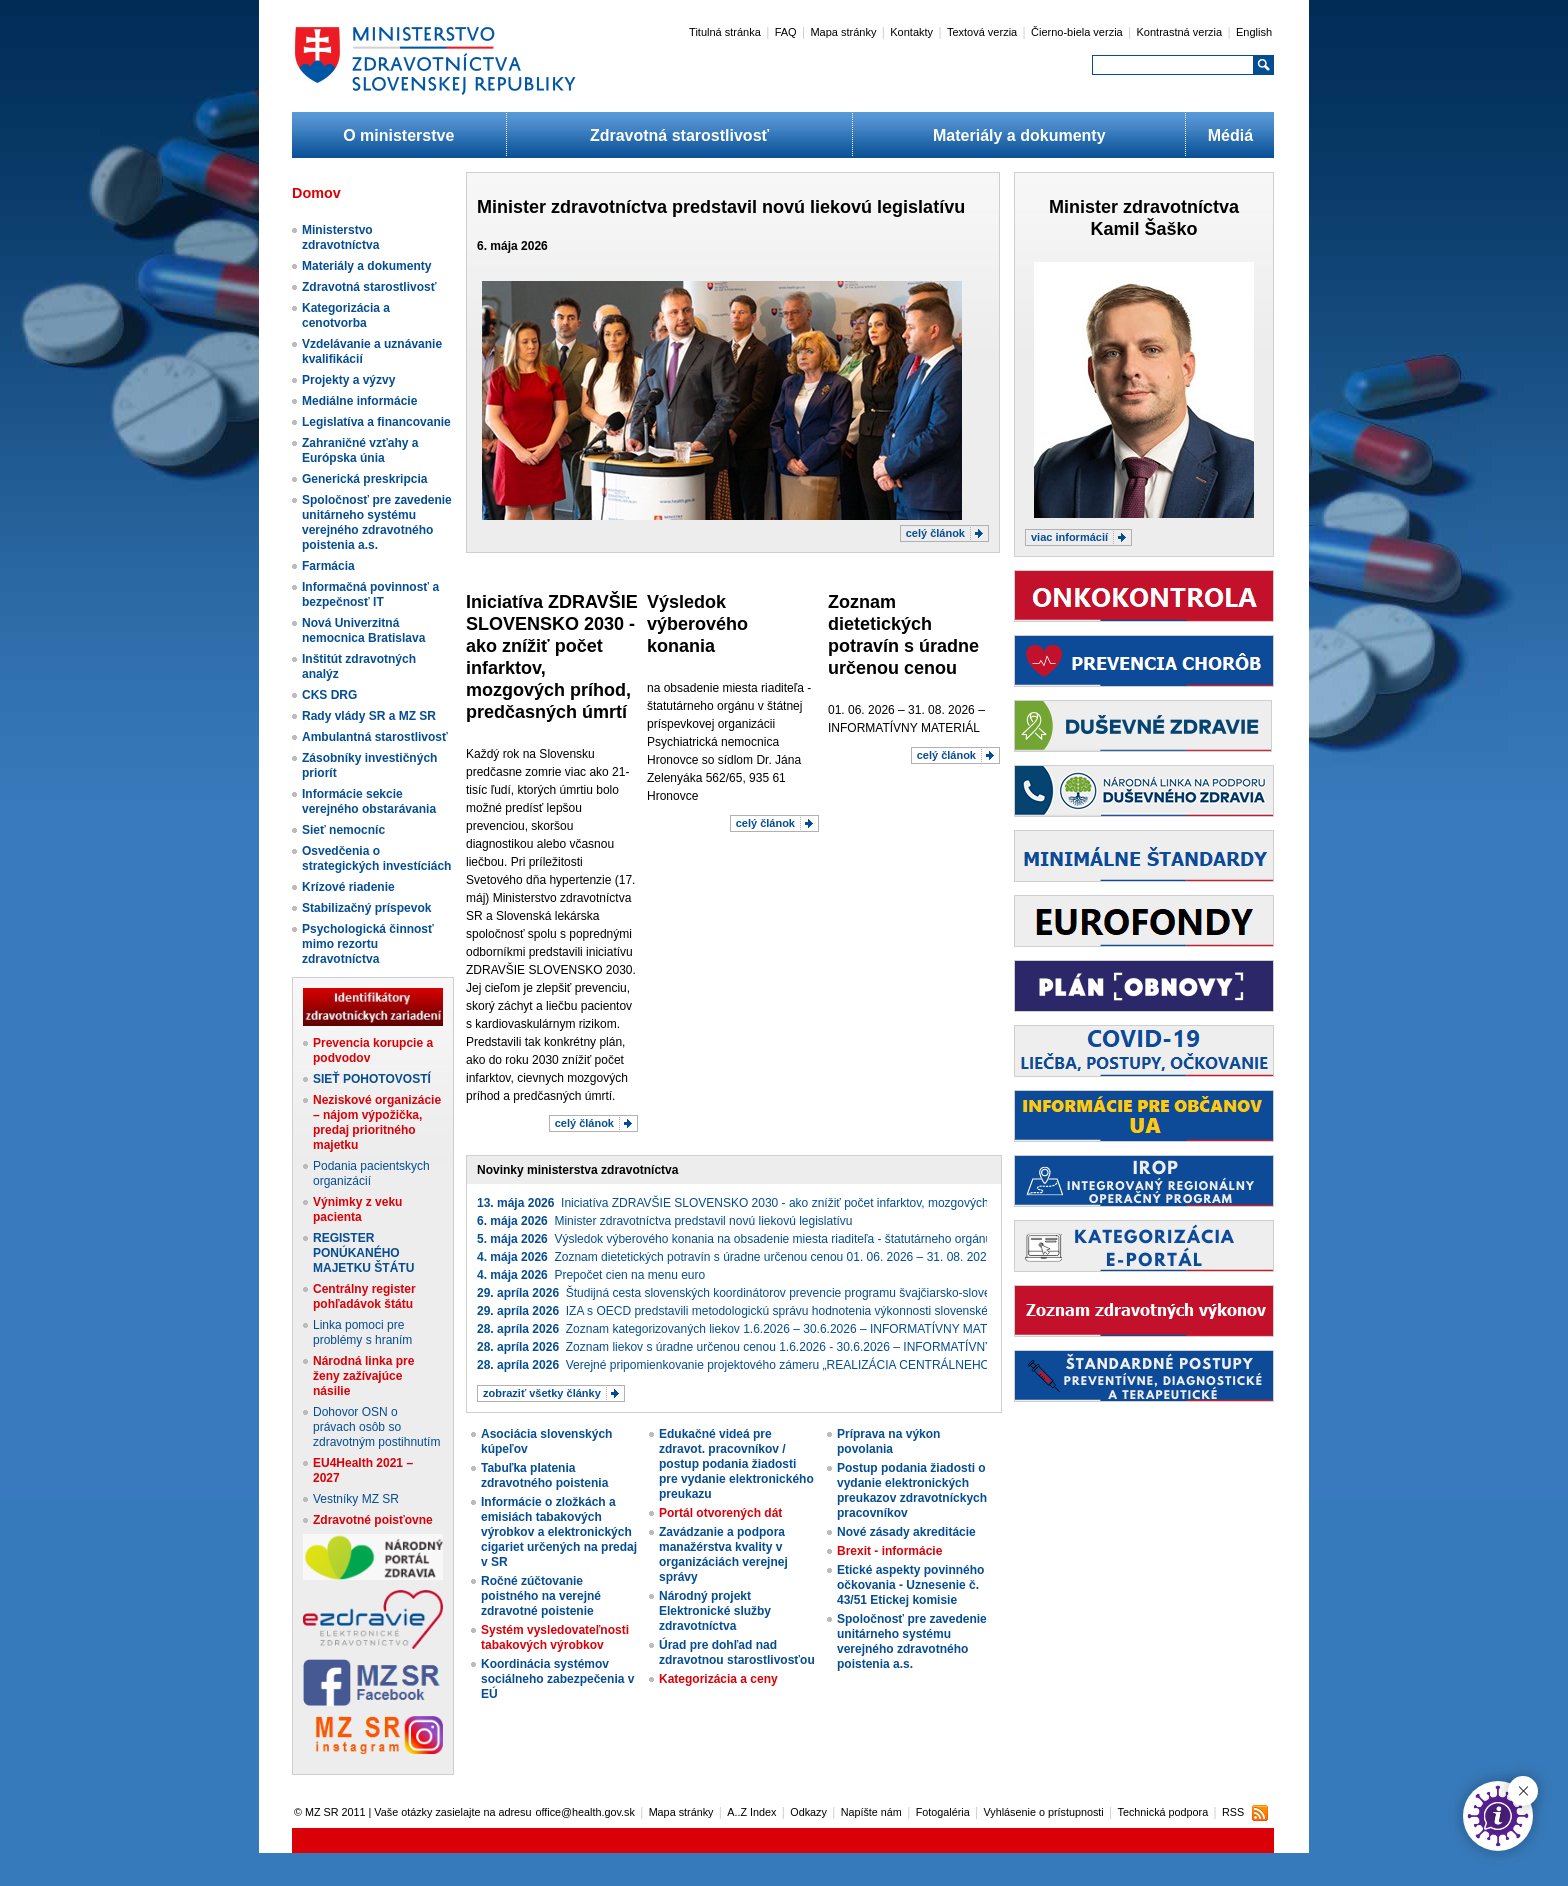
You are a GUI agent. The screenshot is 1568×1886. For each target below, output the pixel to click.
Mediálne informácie (359, 401)
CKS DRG (329, 695)
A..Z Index (751, 1812)
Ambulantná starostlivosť (375, 737)
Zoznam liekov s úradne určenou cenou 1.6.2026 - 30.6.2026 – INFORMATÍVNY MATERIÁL (766, 1347)
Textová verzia (982, 32)
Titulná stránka (725, 32)
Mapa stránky (843, 32)
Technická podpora (1163, 1812)
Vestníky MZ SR (356, 1499)
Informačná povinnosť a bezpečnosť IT (370, 594)
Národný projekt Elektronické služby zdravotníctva (715, 1611)
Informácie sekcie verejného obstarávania (369, 801)
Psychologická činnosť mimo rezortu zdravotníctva (368, 944)
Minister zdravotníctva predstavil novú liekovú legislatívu (721, 207)
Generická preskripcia (364, 479)
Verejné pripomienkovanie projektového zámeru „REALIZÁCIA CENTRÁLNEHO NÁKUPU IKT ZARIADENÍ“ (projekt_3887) (847, 1365)
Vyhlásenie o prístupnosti (1044, 1812)
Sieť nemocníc (343, 830)
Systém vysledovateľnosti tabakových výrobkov (555, 1637)
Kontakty (911, 32)
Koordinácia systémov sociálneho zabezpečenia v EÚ (557, 1679)
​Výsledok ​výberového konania (697, 624)
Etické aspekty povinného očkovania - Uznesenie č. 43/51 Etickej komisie (910, 1585)
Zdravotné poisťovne (373, 1520)
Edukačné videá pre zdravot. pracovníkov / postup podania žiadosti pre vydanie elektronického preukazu (736, 1464)
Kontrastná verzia (1180, 32)
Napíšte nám (871, 1812)
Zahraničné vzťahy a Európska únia (360, 450)
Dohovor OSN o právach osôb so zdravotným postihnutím (376, 1427)
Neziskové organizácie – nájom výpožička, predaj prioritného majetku (377, 1122)
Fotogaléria (943, 1812)
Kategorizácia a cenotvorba (346, 315)
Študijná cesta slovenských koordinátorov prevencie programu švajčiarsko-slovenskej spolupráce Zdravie (800, 1293)
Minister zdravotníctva (1144, 207)
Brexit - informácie (889, 1551)
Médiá (1230, 135)
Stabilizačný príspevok (366, 908)
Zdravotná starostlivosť (679, 135)
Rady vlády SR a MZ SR (369, 716)
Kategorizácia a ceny (718, 1679)
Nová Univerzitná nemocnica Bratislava (363, 630)
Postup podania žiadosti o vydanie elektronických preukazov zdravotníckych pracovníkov (912, 1490)
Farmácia (328, 566)
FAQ (786, 32)
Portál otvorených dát (720, 1513)
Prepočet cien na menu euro (591, 1275)
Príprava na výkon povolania (888, 1441)
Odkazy (808, 1812)
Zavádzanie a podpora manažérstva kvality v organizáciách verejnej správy (723, 1554)
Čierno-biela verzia (1077, 32)
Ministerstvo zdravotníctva (340, 237)
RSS (1233, 1812)
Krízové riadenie (348, 887)
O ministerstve (398, 135)
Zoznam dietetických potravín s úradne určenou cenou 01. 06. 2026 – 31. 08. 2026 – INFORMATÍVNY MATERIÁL (818, 1257)
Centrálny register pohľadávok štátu (364, 1296)
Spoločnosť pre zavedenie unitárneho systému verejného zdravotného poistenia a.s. (377, 522)
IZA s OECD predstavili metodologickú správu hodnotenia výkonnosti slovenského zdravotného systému (798, 1311)
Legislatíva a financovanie (376, 422)
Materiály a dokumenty (1019, 135)
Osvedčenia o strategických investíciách (376, 858)
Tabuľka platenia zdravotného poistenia (544, 1475)
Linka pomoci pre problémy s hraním (362, 1332)
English (1254, 32)
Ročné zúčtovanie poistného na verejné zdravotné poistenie (541, 1596)
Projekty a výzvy (348, 380)
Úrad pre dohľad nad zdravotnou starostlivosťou (737, 1652)
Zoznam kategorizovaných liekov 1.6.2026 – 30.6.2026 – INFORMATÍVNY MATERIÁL (749, 1329)
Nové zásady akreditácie (906, 1532)
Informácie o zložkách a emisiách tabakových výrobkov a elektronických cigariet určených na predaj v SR (559, 1532)
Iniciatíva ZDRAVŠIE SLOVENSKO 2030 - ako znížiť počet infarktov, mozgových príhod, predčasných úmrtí (804, 1203)
